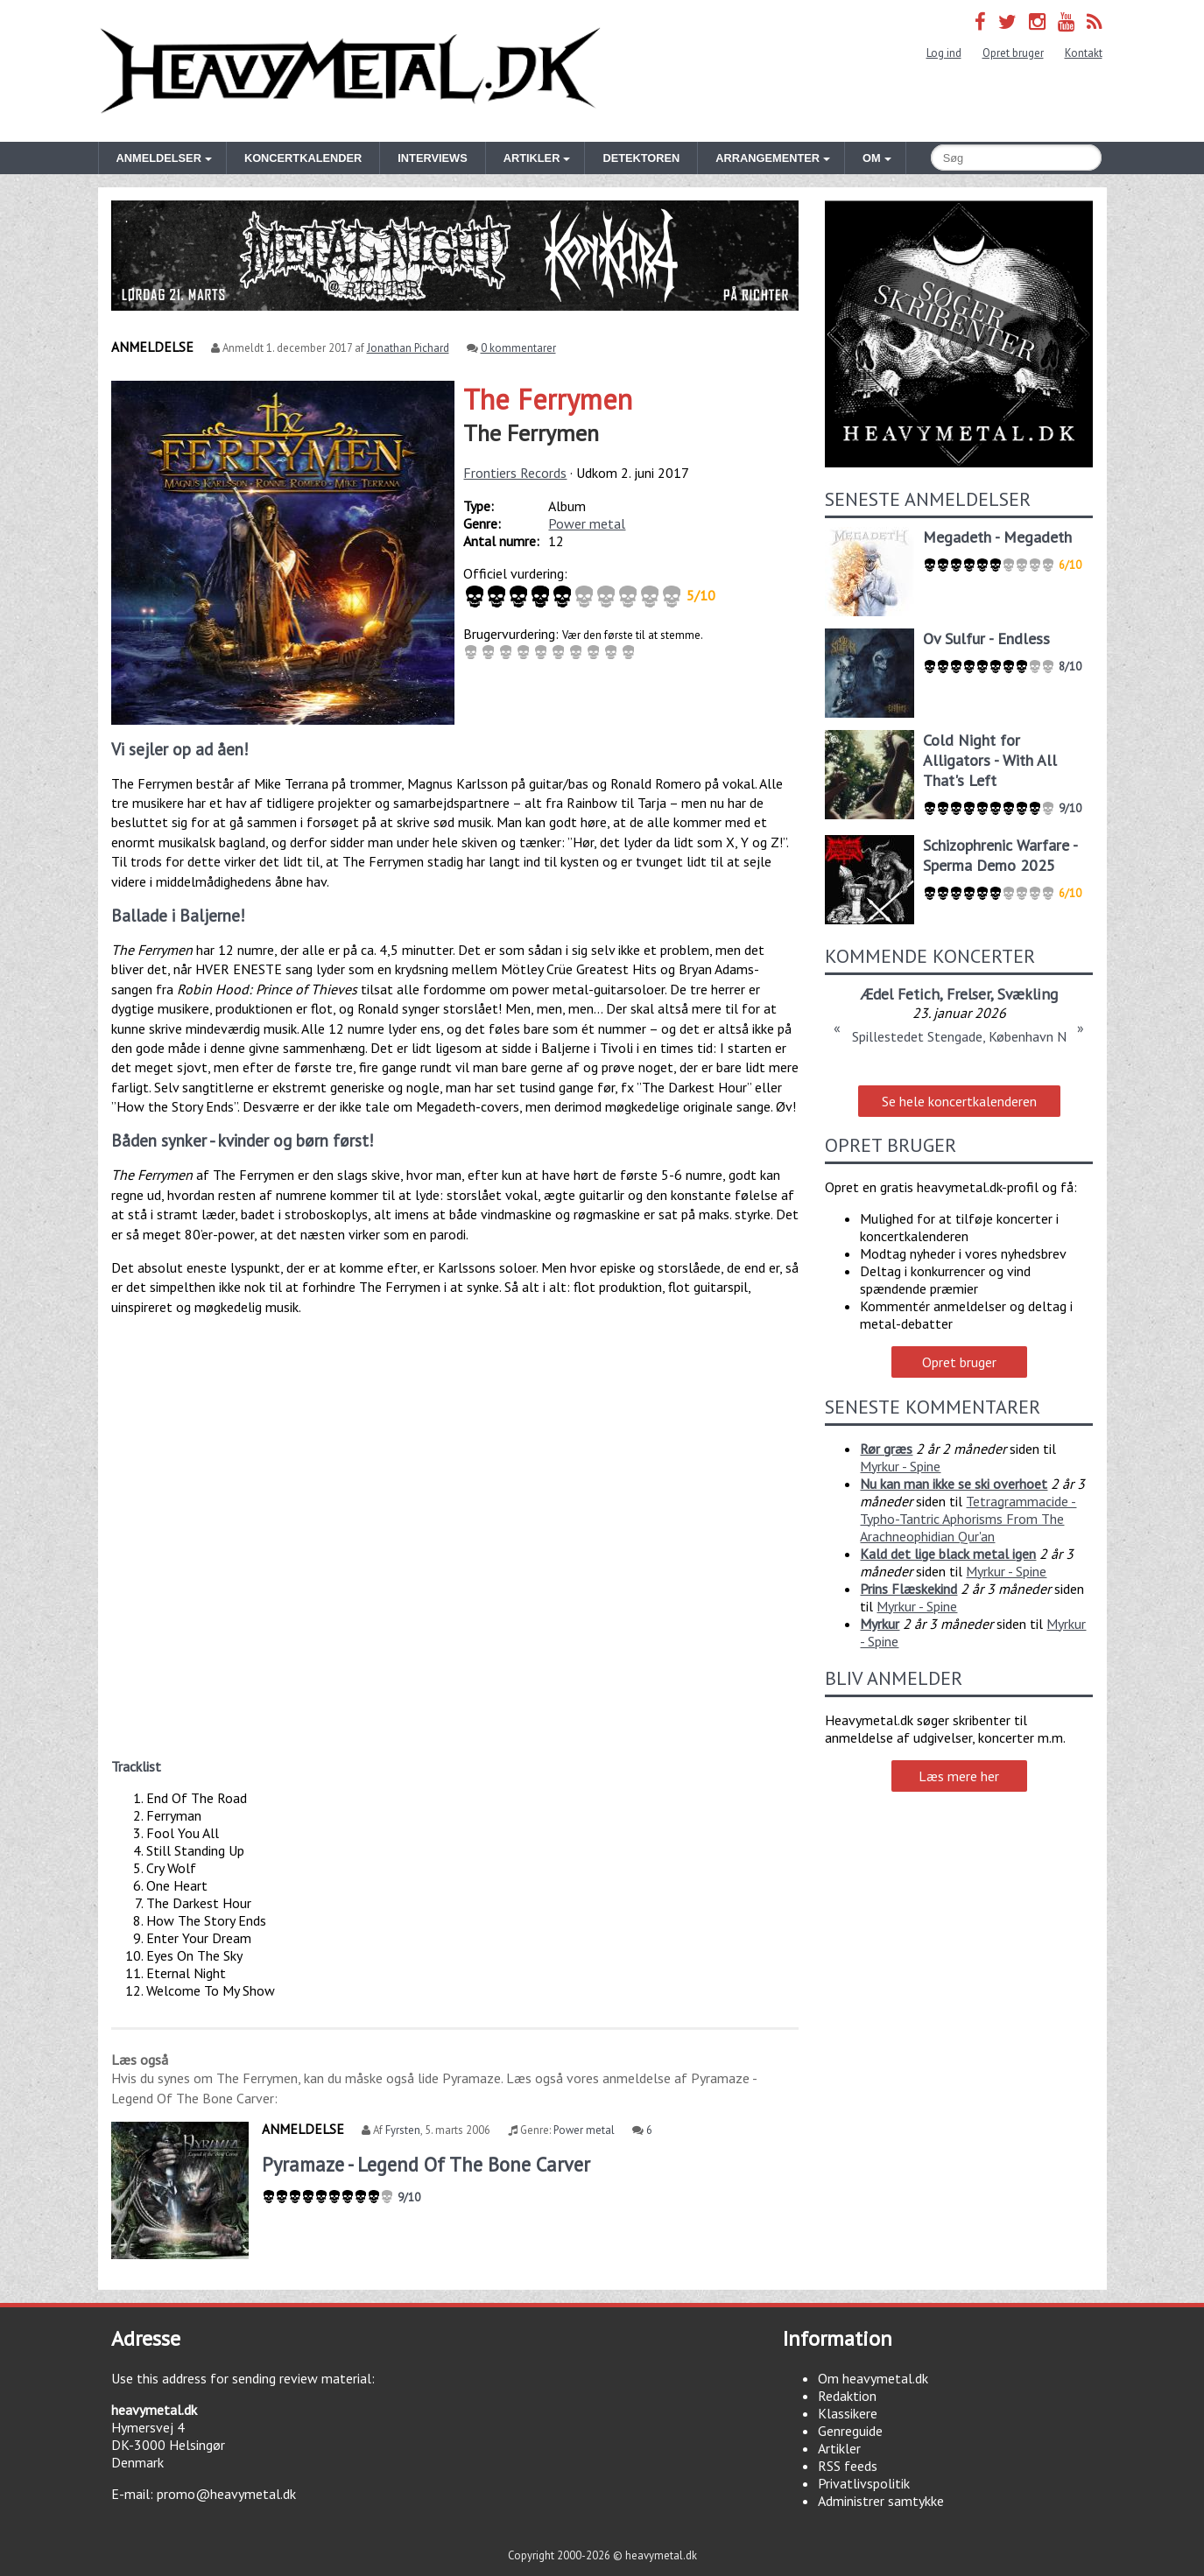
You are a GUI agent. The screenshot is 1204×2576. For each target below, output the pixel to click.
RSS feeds (847, 2465)
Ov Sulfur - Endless (986, 638)
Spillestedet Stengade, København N (959, 1036)
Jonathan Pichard (408, 347)
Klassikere (847, 2413)
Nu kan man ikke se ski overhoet (953, 1483)
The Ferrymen (547, 399)
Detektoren (640, 158)
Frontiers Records (515, 472)
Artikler (839, 2448)
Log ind (943, 53)
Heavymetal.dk (350, 71)
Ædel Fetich (900, 994)
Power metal (586, 523)
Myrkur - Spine (900, 1466)
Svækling (1027, 994)
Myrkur (879, 1623)
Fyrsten (402, 2130)
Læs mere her (959, 1776)
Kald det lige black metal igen (948, 1553)
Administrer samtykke (881, 2500)
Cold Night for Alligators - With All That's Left (990, 760)
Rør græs (886, 1448)
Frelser (968, 994)
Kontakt (1083, 53)
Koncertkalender (303, 158)
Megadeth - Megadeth (997, 537)
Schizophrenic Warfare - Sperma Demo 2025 (1000, 855)
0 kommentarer (518, 347)
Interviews (432, 158)
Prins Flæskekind (908, 1588)
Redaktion (847, 2395)
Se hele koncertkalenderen (959, 1101)
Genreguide (850, 2430)
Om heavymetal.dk (873, 2378)
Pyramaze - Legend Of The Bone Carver (426, 2164)
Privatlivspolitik (864, 2483)
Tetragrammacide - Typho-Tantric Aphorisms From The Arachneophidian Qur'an (968, 1518)
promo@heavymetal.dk (226, 2493)
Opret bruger (1013, 53)
